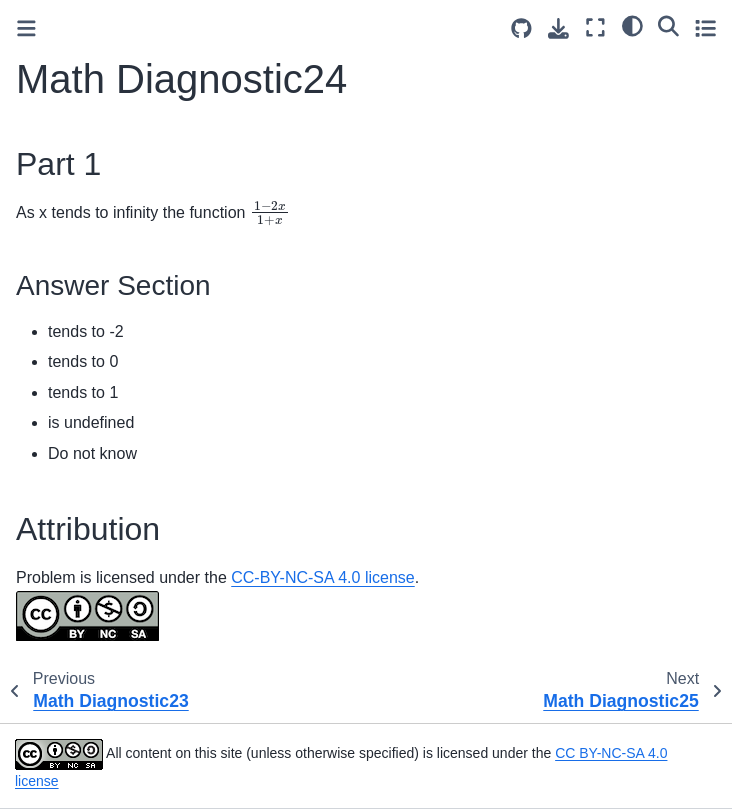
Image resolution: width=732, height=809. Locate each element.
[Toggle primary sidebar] (26, 28)
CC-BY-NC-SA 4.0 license (322, 577)
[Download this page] (558, 28)
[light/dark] (632, 25)
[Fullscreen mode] (595, 27)
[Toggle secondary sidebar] (705, 27)
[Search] (668, 25)
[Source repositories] (521, 28)
